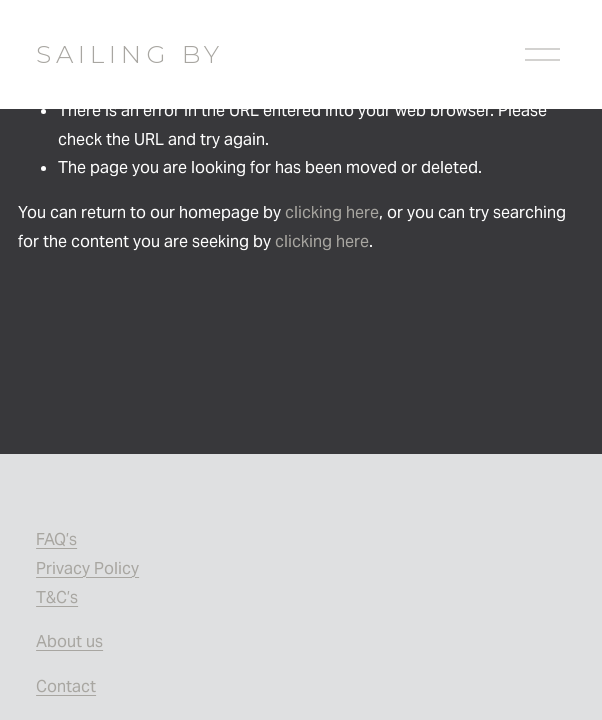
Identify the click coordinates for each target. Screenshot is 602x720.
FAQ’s (56, 539)
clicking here (332, 212)
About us (69, 641)
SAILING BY (130, 54)
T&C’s (57, 597)
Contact (66, 686)
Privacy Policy (87, 568)
